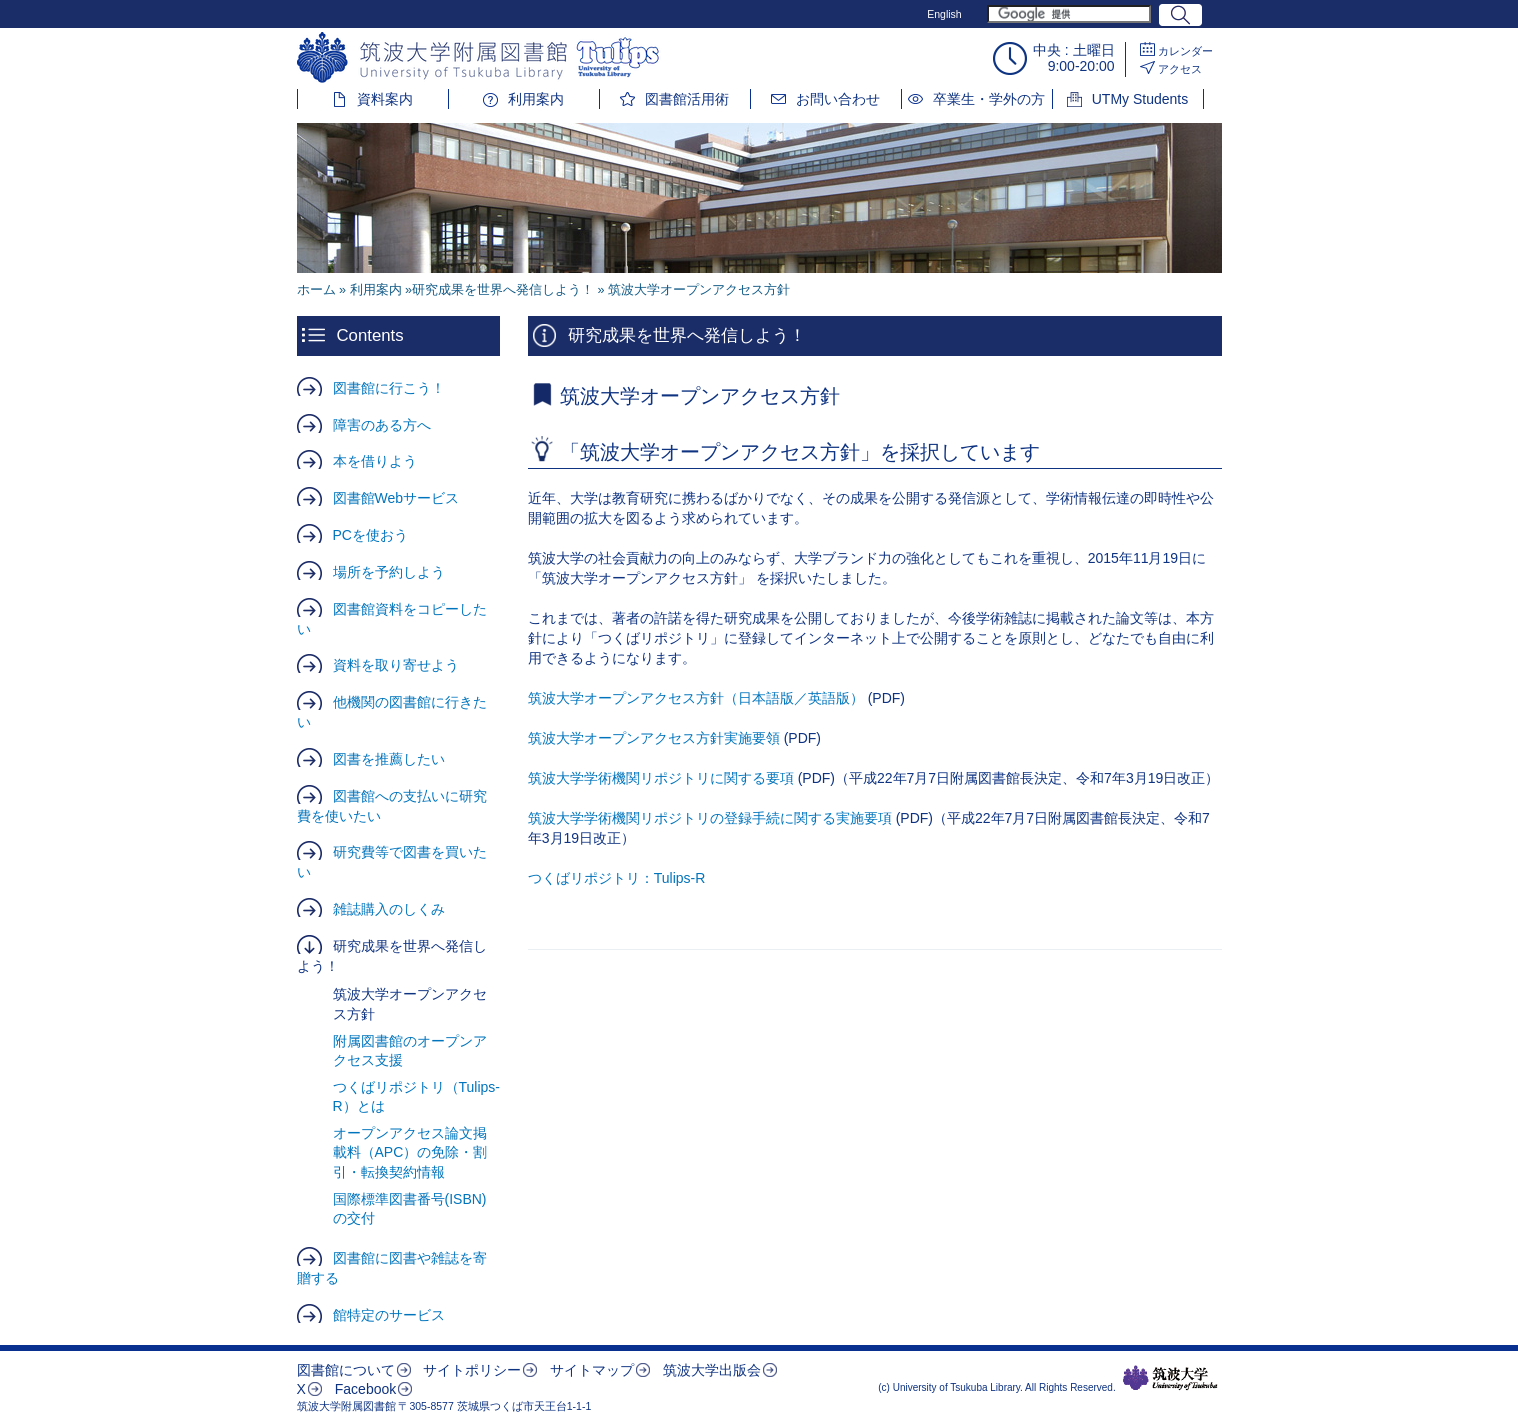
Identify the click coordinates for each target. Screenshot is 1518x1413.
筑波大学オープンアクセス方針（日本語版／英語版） (696, 698)
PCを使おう (370, 535)
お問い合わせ (838, 99)
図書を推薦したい (389, 759)
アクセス (1180, 69)
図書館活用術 (687, 99)
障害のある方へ (382, 425)
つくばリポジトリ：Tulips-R (617, 878)
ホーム (316, 290)
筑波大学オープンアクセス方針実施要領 (654, 738)
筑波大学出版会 (712, 1370)
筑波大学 (1170, 1378)
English (944, 14)
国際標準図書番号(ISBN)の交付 (410, 1209)
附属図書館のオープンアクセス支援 (410, 1051)
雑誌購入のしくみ (389, 909)
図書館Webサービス (396, 498)
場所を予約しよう (389, 572)
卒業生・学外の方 (989, 99)
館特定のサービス (389, 1315)
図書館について (346, 1370)
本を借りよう (375, 461)
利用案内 (536, 99)
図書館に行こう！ (389, 388)
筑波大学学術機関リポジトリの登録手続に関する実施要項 (710, 818)
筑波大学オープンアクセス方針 (410, 1004)
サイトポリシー (472, 1370)
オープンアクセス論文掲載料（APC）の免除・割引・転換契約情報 (410, 1152)
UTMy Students (1140, 99)
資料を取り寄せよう (396, 665)
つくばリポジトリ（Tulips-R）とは (417, 1097)
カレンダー (1185, 51)
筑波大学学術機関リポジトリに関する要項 (661, 778)
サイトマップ (592, 1370)
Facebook (365, 1389)
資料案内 (385, 99)
